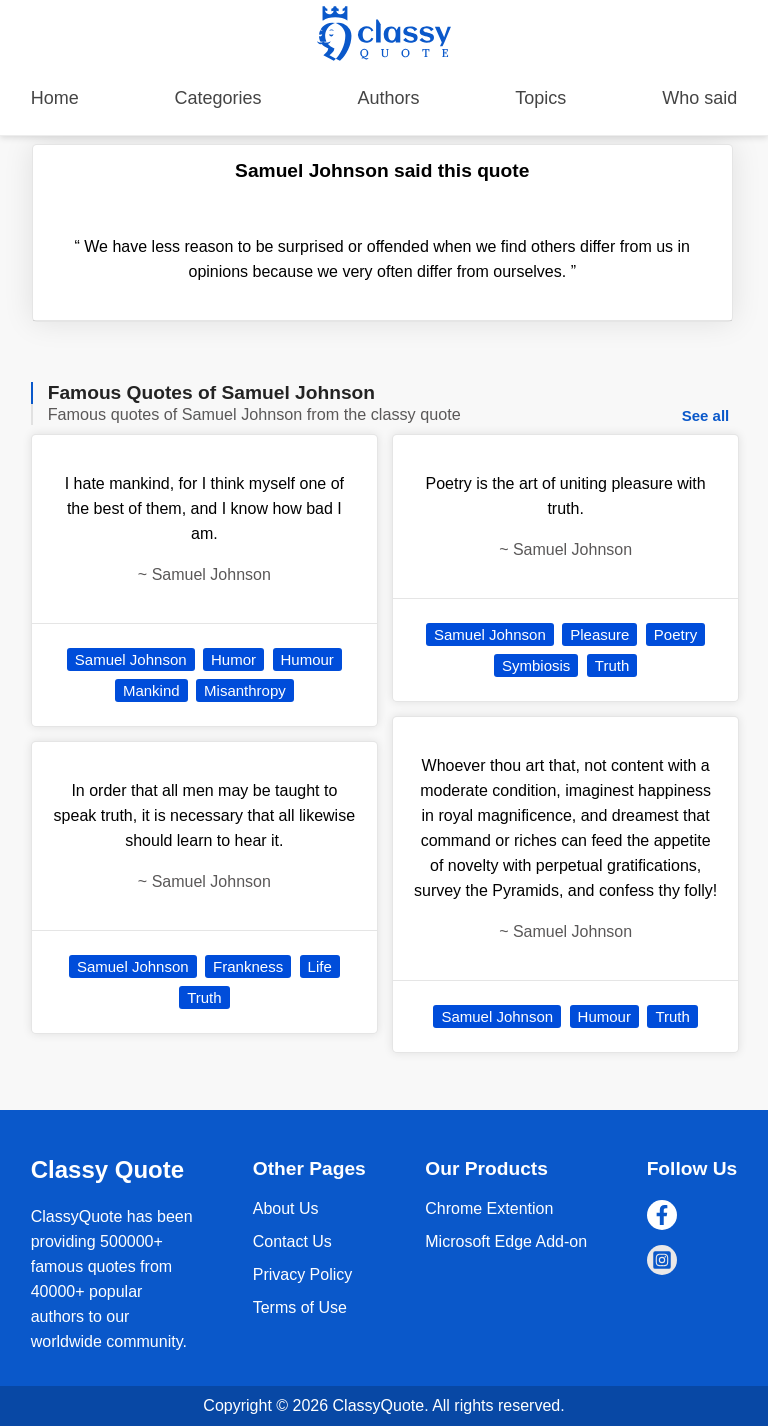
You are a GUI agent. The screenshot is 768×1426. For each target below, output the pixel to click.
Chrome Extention (489, 1208)
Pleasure (599, 634)
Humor (233, 659)
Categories (218, 98)
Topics (540, 98)
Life (320, 966)
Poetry (675, 634)
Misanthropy (245, 690)
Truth (204, 997)
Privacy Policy (303, 1274)
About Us (286, 1208)
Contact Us (292, 1241)
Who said (699, 98)
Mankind (151, 690)
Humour (307, 659)
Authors (388, 98)
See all (706, 415)
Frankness (248, 966)
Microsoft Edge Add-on (506, 1241)
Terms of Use (300, 1307)
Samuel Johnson (131, 659)
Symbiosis (536, 665)
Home (55, 98)
